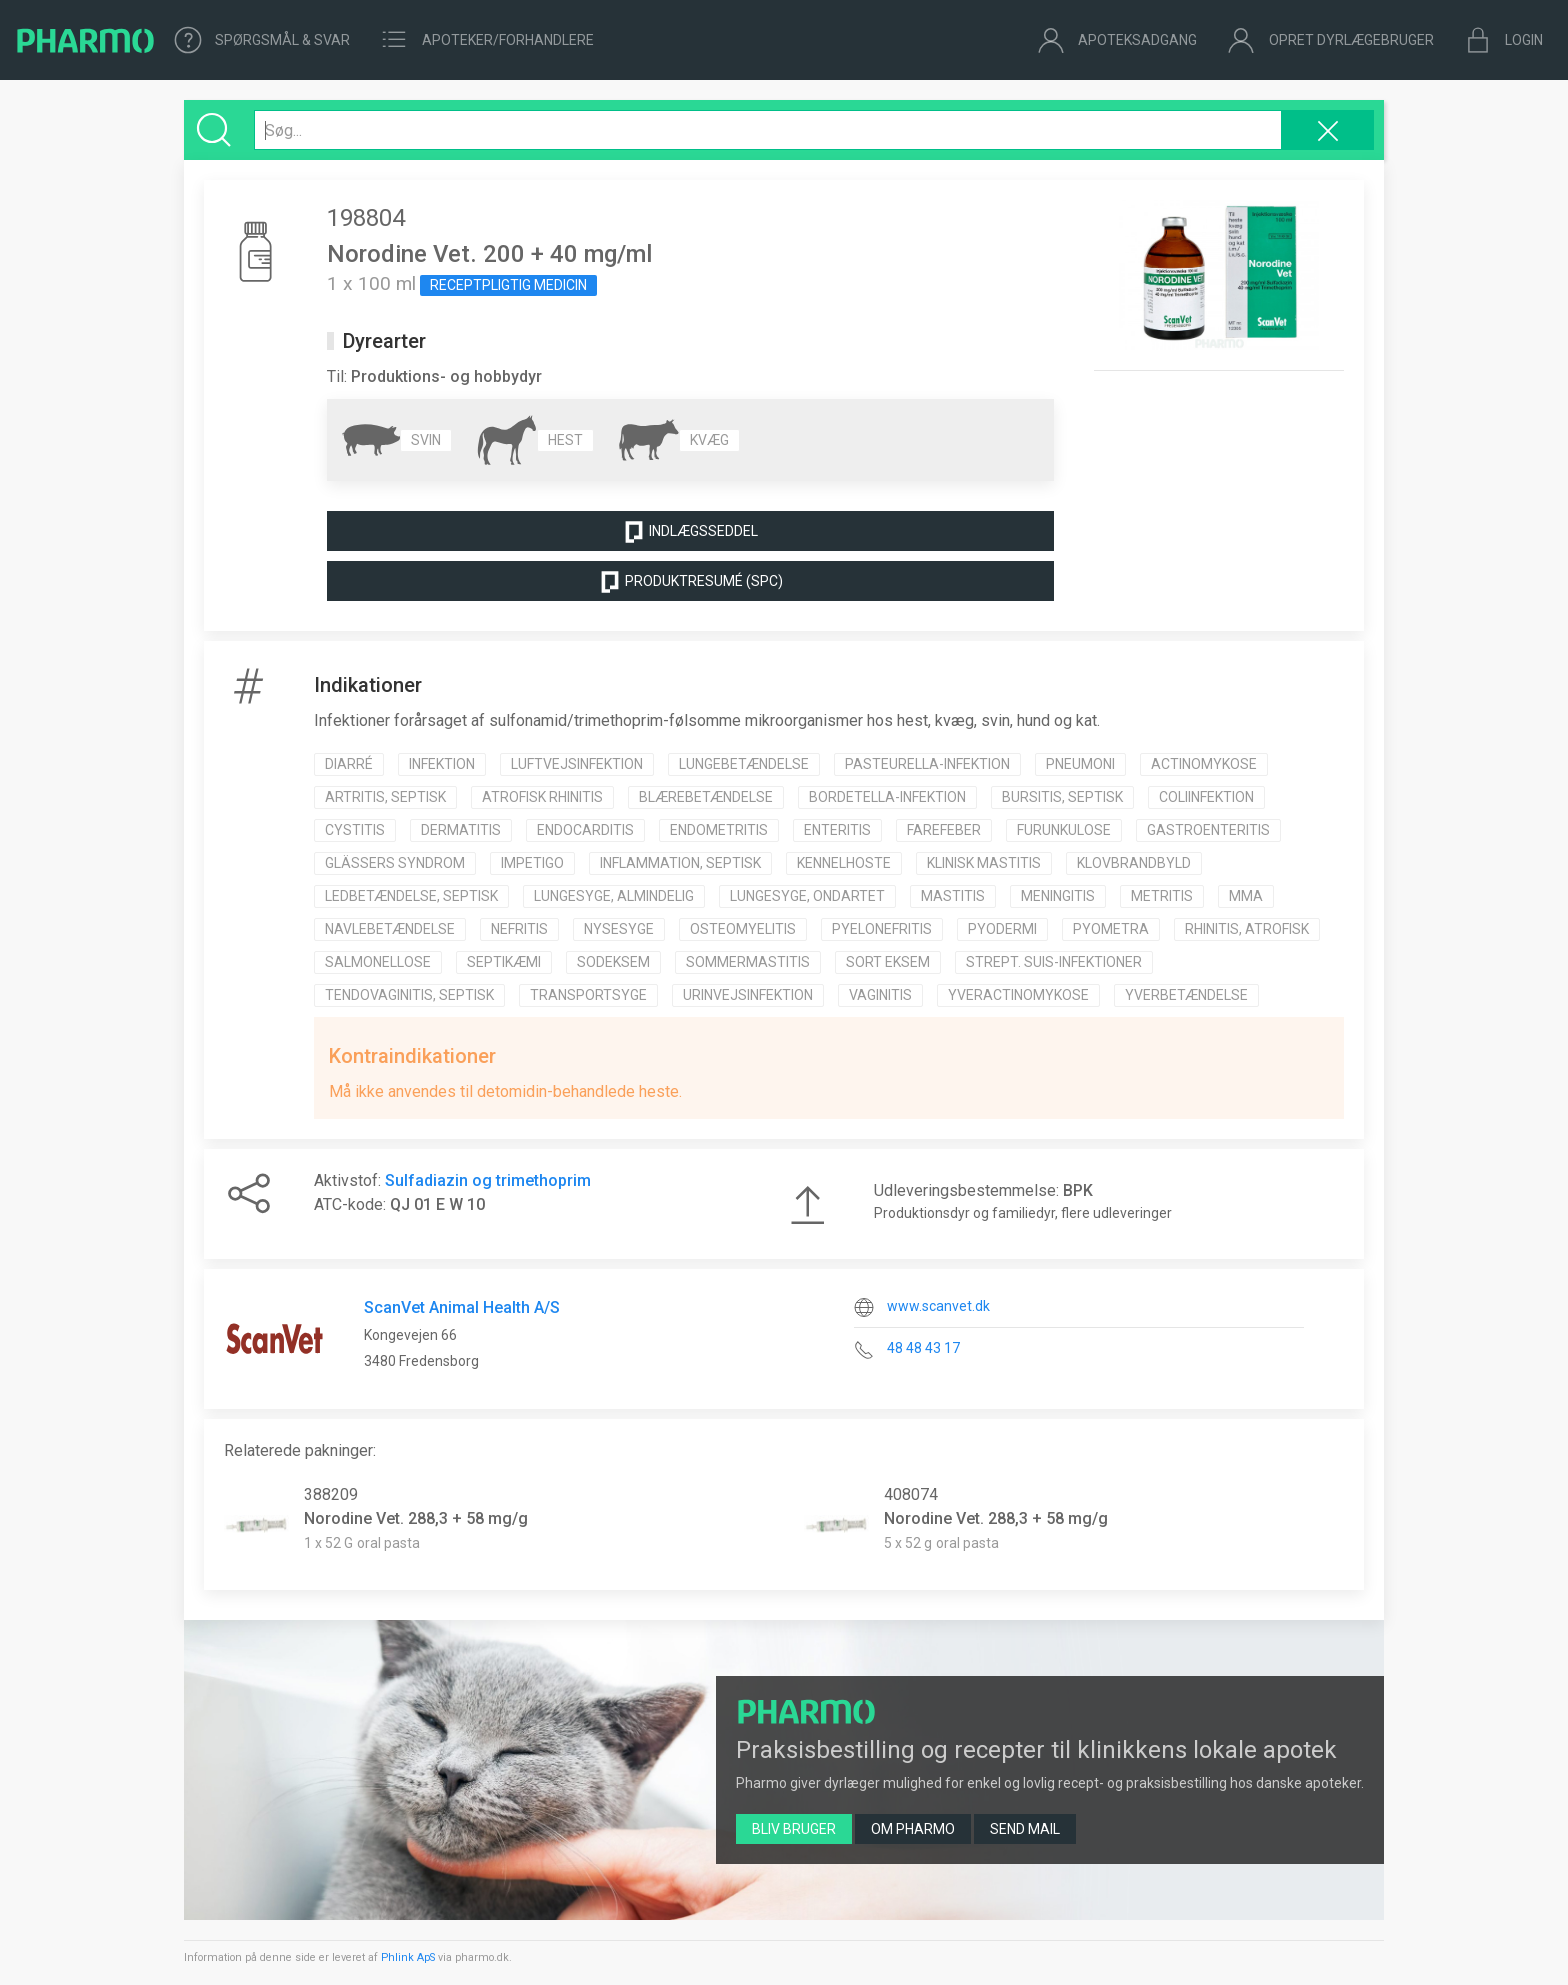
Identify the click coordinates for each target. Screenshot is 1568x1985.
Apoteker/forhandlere (487, 40)
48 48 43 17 (923, 1348)
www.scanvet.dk (938, 1306)
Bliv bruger (794, 1829)
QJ (400, 1204)
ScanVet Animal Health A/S (462, 1307)
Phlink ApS (408, 1957)
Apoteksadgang (1117, 40)
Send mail (1025, 1829)
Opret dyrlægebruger (1330, 40)
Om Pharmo (913, 1829)
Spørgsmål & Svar (262, 40)
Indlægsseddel (690, 532)
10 (476, 1204)
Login (1504, 40)
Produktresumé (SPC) (690, 582)
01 (423, 1204)
